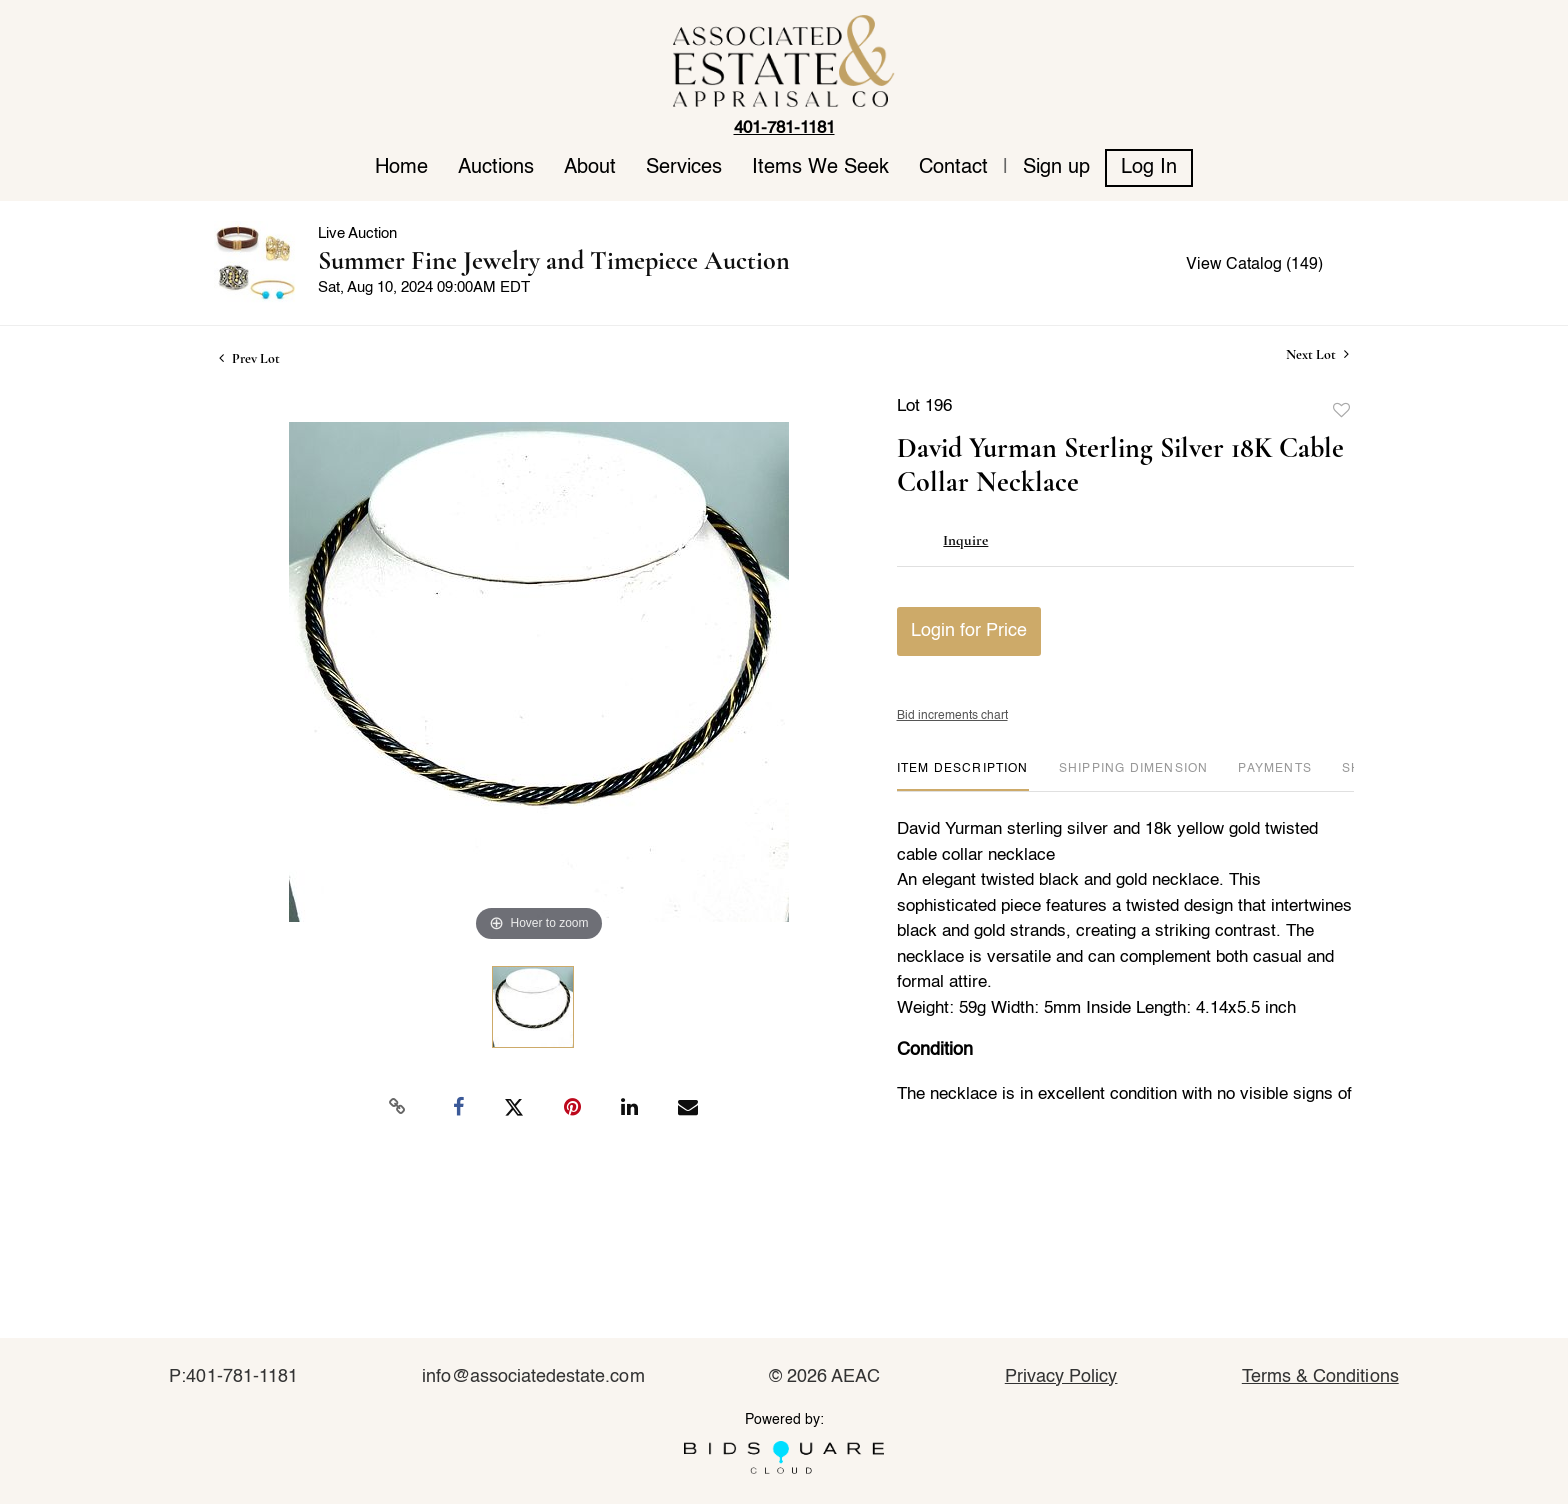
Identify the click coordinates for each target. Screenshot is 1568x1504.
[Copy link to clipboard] (398, 1107)
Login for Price (969, 631)
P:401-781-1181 (233, 1377)
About (590, 168)
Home (401, 168)
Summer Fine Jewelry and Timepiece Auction (554, 260)
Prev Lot (249, 358)
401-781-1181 (784, 128)
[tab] (963, 776)
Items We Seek (820, 168)
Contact (953, 168)
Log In (1149, 168)
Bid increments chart (952, 716)
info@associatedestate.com (533, 1377)
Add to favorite (1342, 411)
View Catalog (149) (1254, 265)
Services (684, 168)
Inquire (965, 540)
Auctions (496, 168)
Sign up (1056, 168)
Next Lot (1317, 354)
